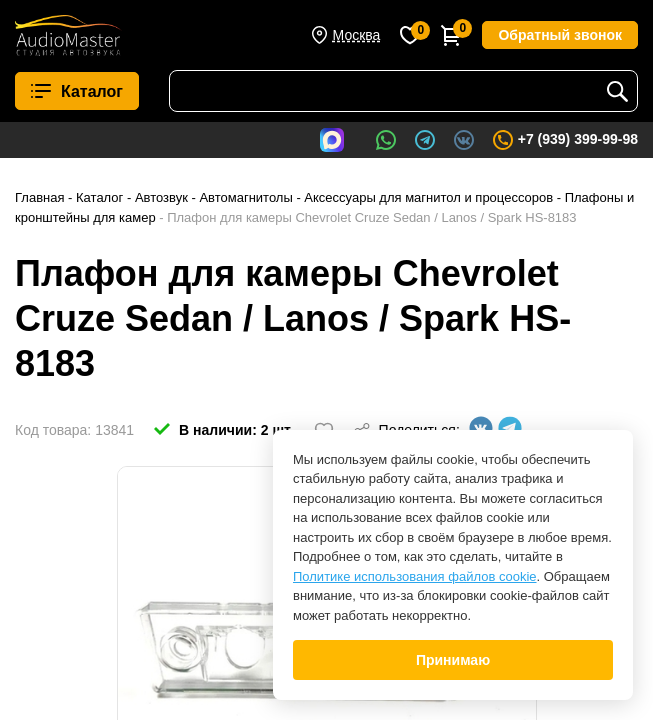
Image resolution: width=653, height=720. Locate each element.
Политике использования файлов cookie (415, 576)
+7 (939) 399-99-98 (564, 140)
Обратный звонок (560, 35)
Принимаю (453, 660)
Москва (357, 35)
